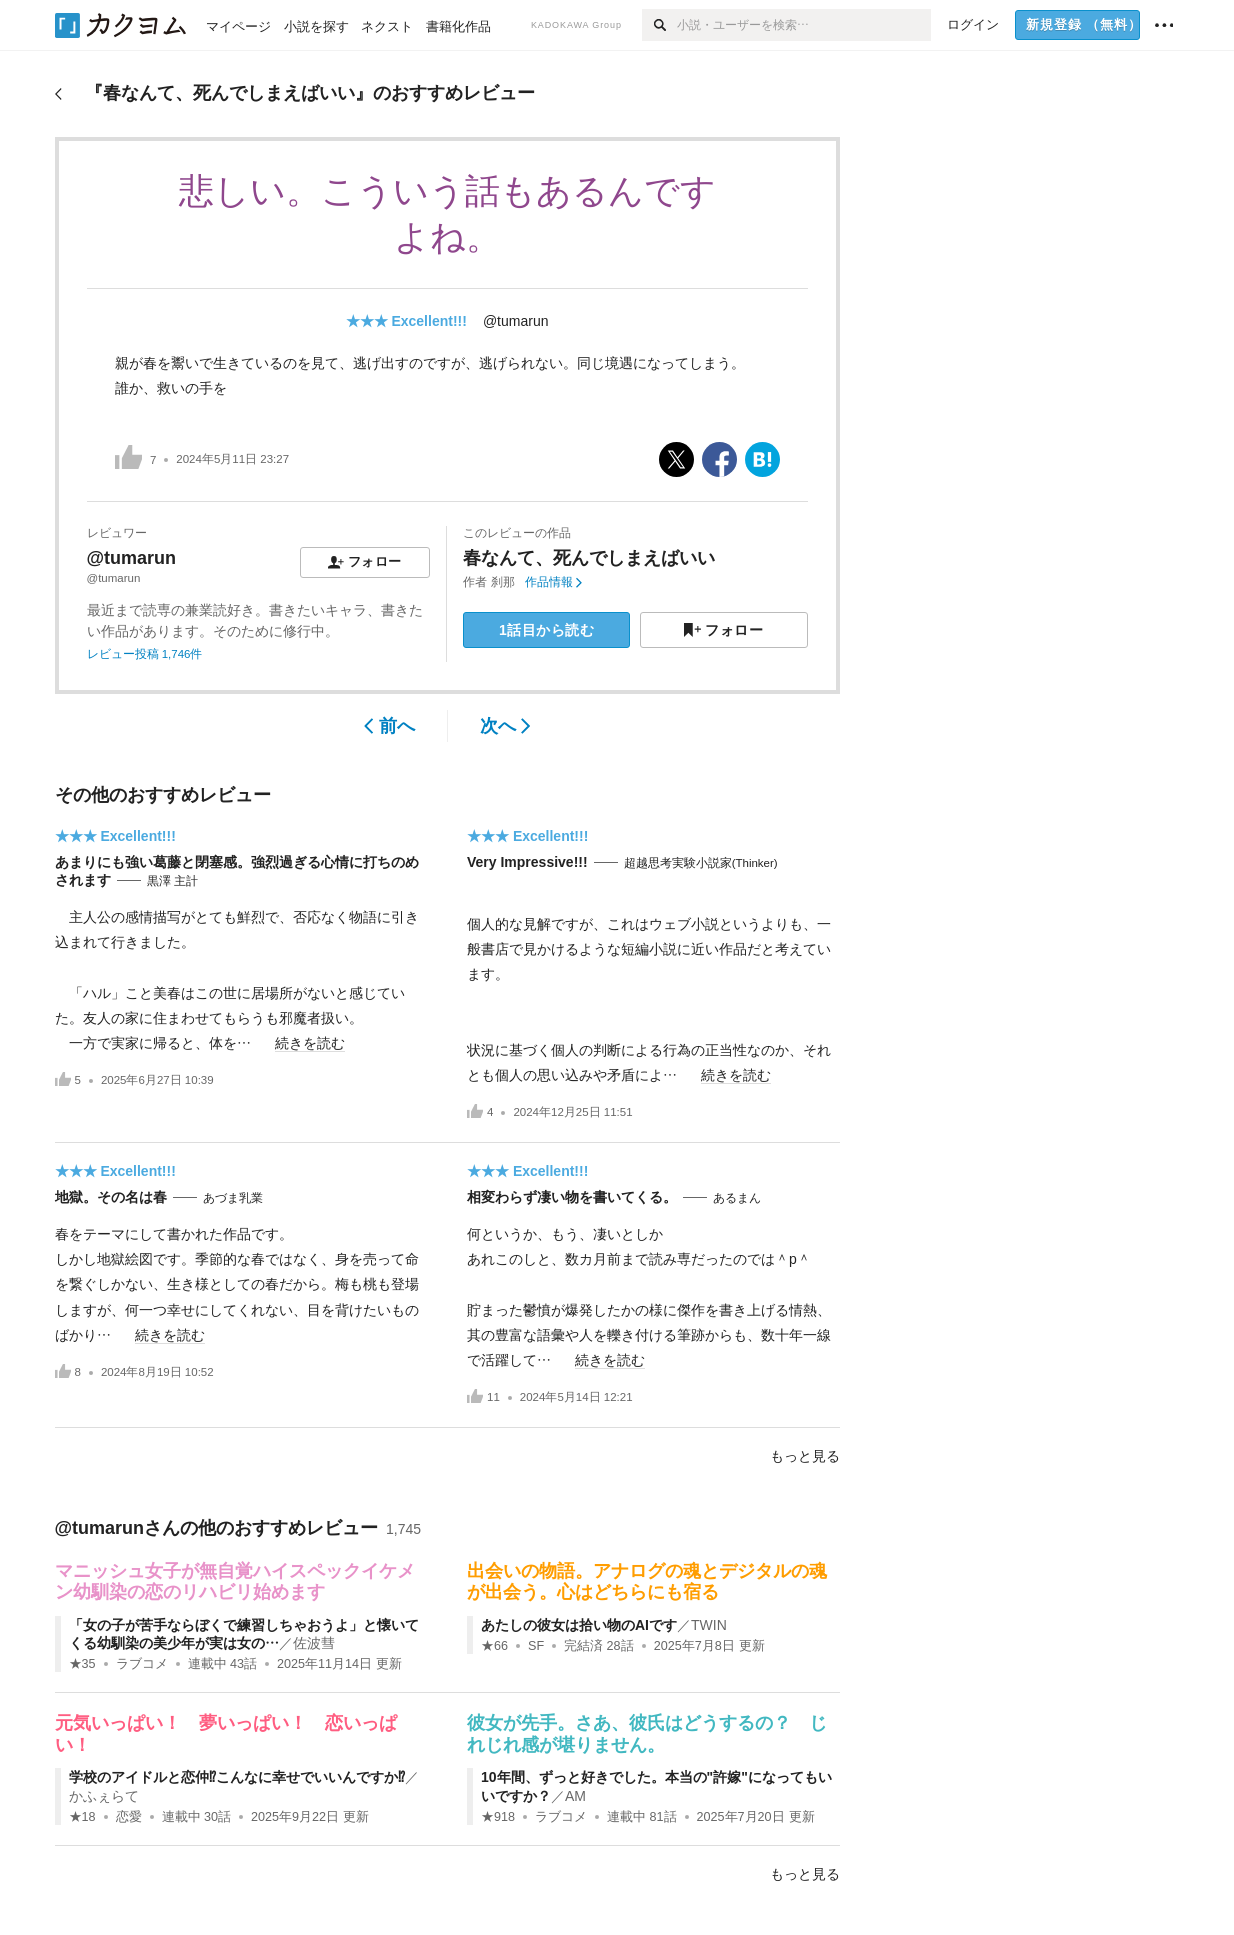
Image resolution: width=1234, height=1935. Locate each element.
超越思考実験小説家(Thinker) (701, 863)
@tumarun (516, 321)
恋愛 (129, 1817)
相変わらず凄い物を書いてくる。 (572, 1197)
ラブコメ (142, 1664)
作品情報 (553, 582)
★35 (82, 1664)
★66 (494, 1646)
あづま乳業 (233, 1198)
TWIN (709, 1625)
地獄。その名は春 (111, 1197)
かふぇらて (104, 1796)
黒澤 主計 (172, 881)
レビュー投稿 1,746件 (145, 654)
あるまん (737, 1198)
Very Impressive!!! (527, 862)
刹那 (503, 582)
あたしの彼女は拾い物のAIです (579, 1625)
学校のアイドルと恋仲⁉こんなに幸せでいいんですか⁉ (237, 1777)
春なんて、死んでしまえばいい (589, 558)
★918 (498, 1817)
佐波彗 (314, 1643)
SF (536, 1646)
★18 (82, 1817)
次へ (505, 726)
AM (575, 1796)
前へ (389, 726)
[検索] (659, 25)
